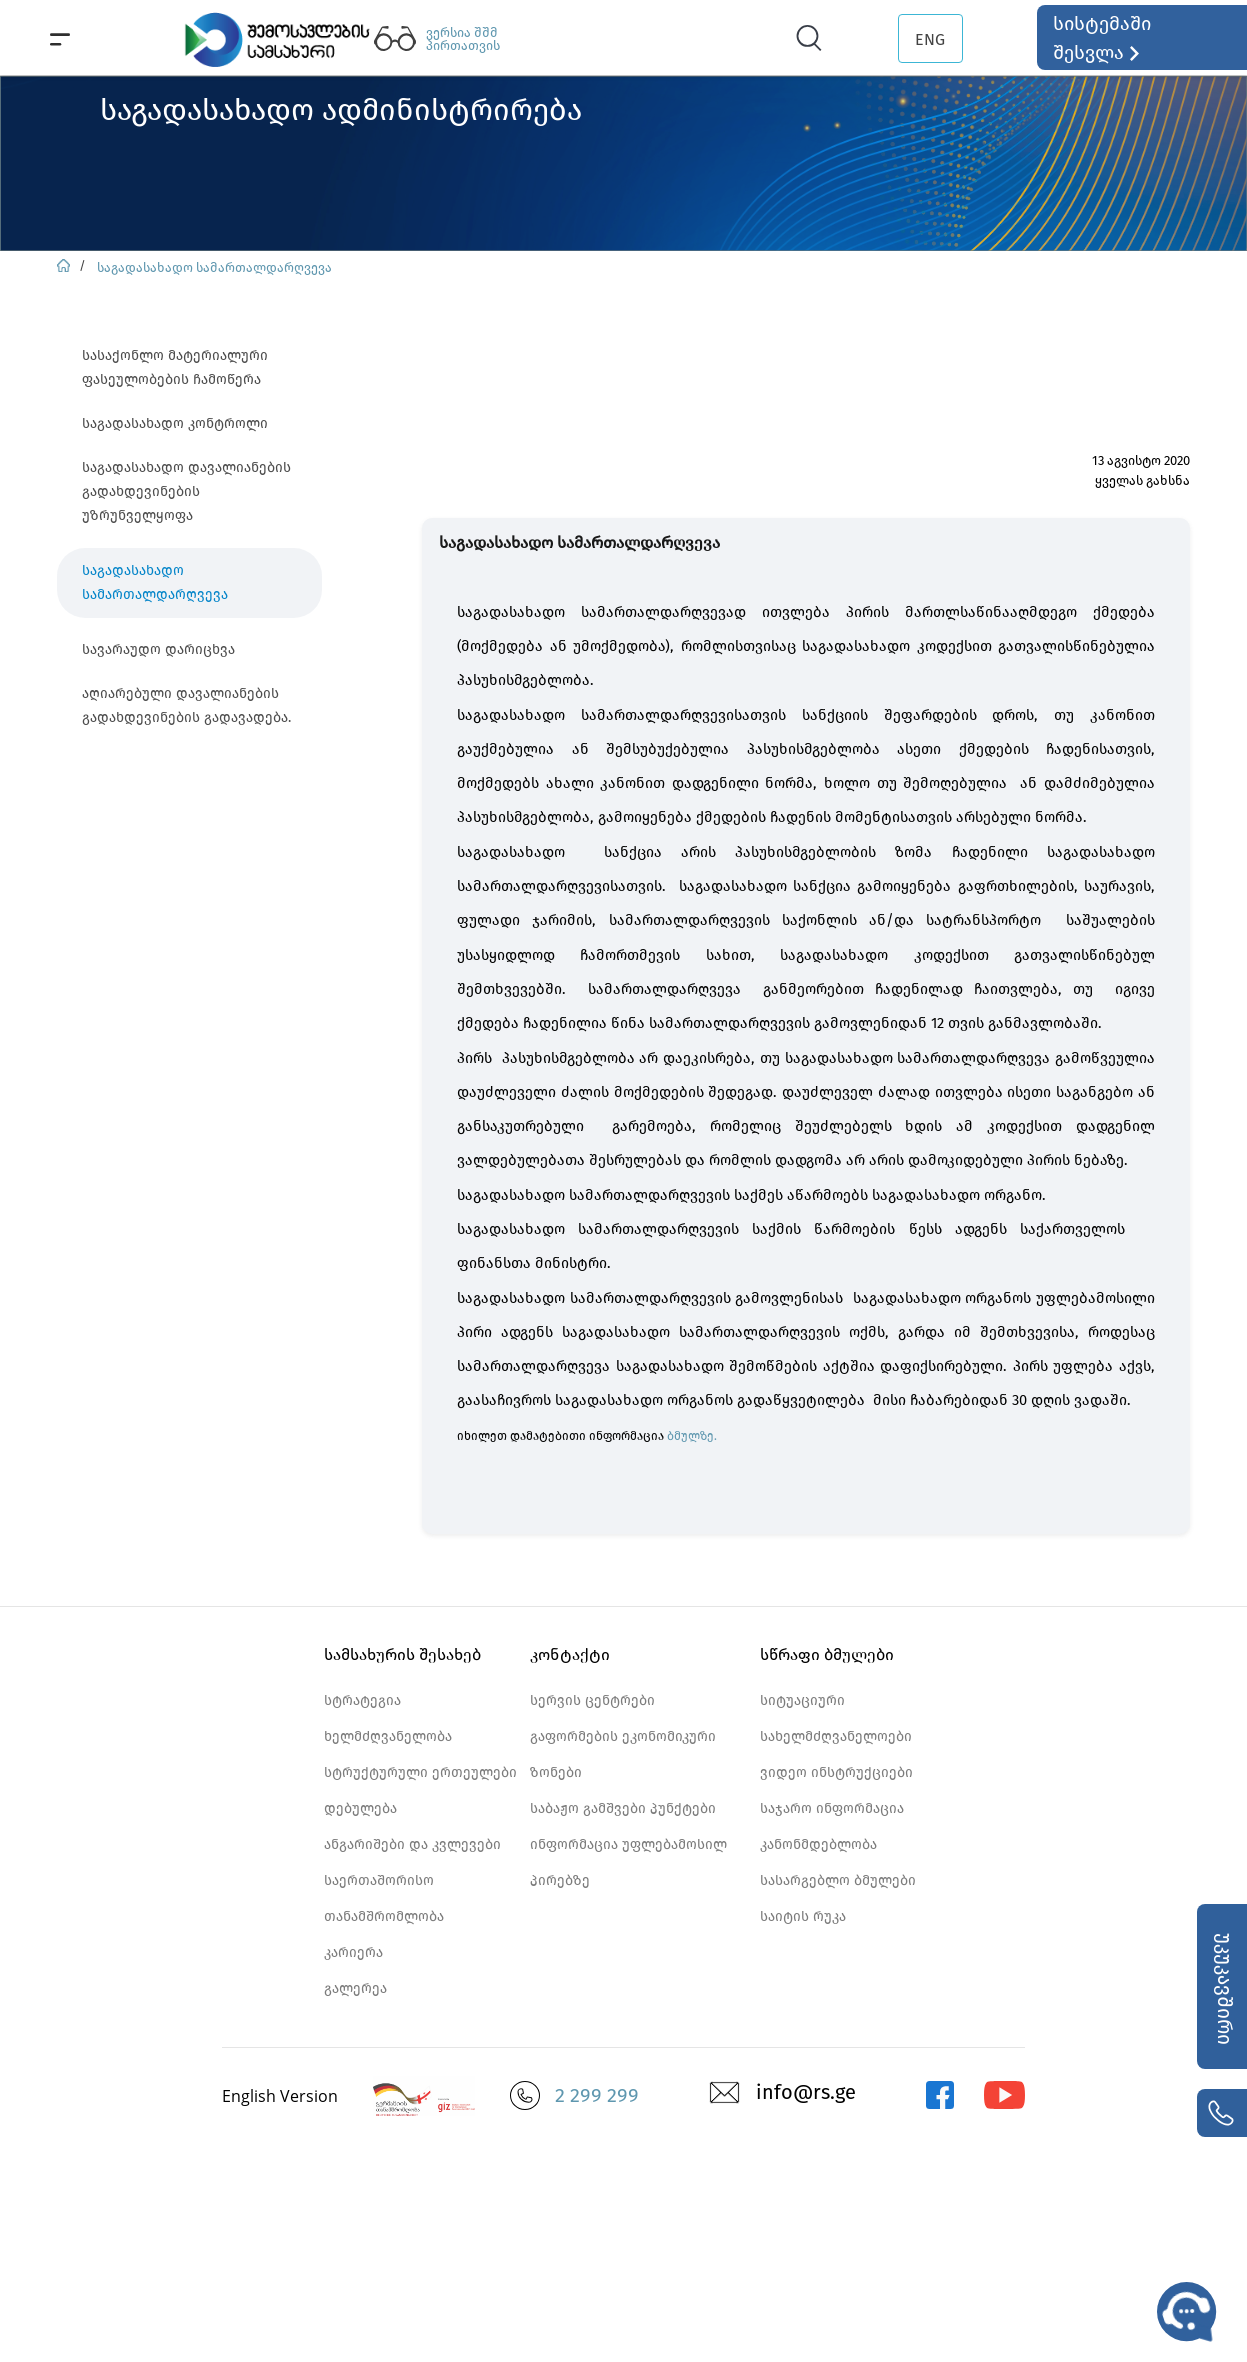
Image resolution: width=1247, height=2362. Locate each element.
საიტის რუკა (803, 1916)
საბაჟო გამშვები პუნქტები (623, 1808)
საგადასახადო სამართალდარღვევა (214, 267)
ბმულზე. (692, 1436)
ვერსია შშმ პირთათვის (463, 39)
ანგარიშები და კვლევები (412, 1844)
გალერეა (355, 1988)
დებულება (360, 1808)
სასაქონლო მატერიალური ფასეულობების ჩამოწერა (175, 367)
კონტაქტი (570, 1654)
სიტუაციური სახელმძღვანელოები (836, 1718)
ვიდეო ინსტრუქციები (836, 1772)
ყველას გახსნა (1142, 480)
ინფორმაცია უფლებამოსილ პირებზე (628, 1862)
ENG (930, 39)
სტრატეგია (362, 1700)
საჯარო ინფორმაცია (832, 1808)
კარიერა (353, 1952)
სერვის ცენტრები (592, 1700)
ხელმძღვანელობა (388, 1736)
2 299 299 (597, 2095)
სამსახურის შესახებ (402, 1654)
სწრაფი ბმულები (827, 1654)
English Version (280, 2096)
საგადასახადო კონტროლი (175, 423)
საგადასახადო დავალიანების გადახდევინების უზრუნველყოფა (186, 491)
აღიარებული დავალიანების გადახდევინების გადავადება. (186, 705)
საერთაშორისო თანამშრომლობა (384, 1898)
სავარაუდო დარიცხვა (158, 649)
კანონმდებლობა (818, 1844)
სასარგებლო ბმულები (838, 1880)
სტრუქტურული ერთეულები (420, 1772)
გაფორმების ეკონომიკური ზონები (623, 1754)
